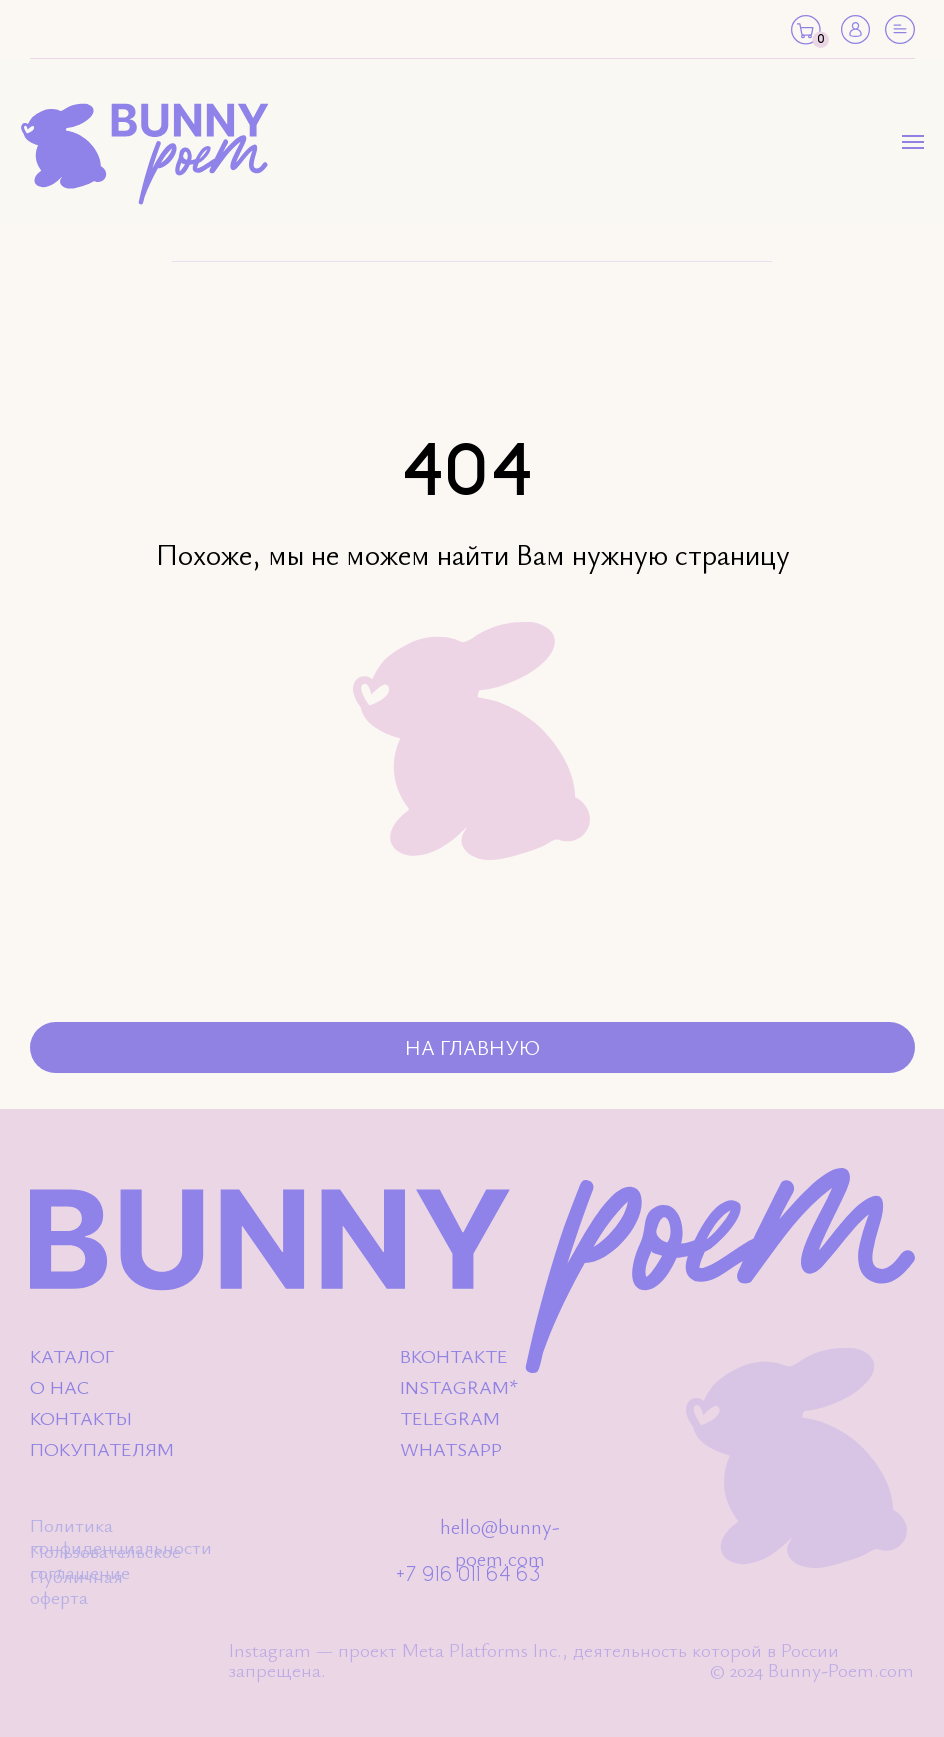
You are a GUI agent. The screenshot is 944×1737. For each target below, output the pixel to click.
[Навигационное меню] (913, 142)
